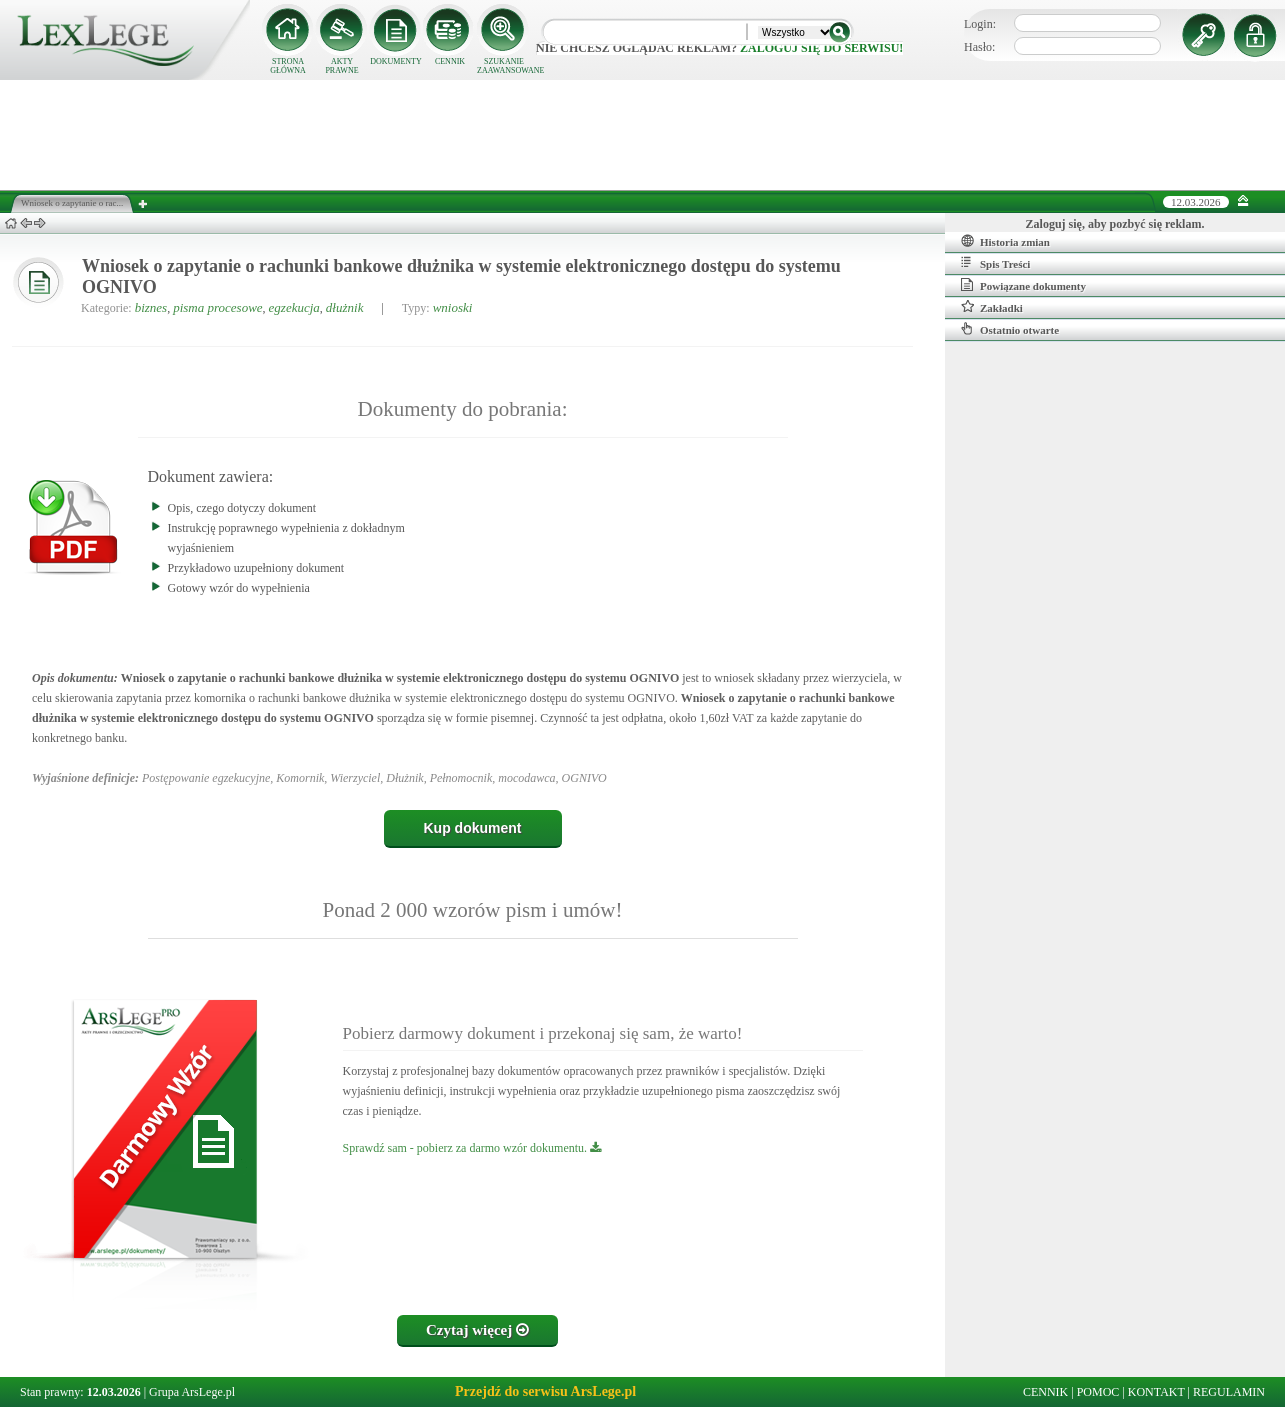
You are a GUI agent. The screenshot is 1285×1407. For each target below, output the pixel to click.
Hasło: (979, 47)
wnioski (453, 307)
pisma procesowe (217, 307)
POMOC (1098, 1392)
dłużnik (345, 307)
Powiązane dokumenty (1023, 285)
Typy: (416, 308)
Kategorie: (106, 308)
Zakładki (992, 307)
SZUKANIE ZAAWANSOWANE (504, 66)
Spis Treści (995, 263)
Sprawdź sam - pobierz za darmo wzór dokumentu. (472, 1148)
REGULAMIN (1229, 1392)
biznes (151, 307)
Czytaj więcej (477, 1330)
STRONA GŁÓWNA (288, 66)
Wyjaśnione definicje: (85, 778)
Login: (980, 24)
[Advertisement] (643, 135)
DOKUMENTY (396, 61)
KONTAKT (1156, 1392)
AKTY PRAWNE (341, 66)
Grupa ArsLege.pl (192, 1392)
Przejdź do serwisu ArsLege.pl (545, 1391)
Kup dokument (473, 828)
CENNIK (450, 61)
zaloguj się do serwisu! (821, 48)
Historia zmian (1005, 241)
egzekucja (294, 307)
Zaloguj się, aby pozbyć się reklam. (1115, 224)
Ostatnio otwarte (1010, 329)
